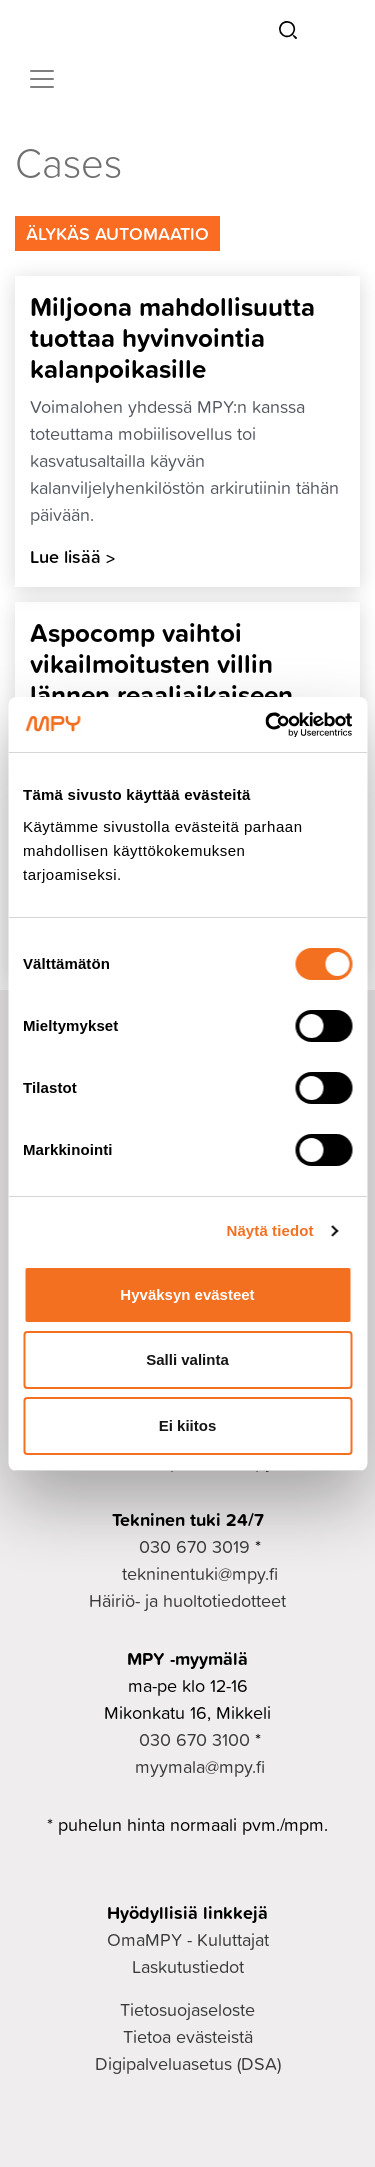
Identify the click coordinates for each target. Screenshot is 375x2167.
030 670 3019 (194, 1546)
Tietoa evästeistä (188, 2036)
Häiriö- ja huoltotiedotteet (187, 1600)
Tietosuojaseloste (187, 2009)
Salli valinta (187, 1359)
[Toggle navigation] (42, 79)
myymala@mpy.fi (200, 1766)
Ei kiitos (188, 1425)
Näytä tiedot (270, 1230)
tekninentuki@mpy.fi (200, 1573)
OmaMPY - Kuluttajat (188, 1939)
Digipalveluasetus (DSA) (188, 2063)
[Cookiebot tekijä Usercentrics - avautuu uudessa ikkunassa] (267, 725)
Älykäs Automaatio (117, 233)
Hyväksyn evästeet (187, 1294)
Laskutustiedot (188, 1966)
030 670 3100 (194, 1739)
